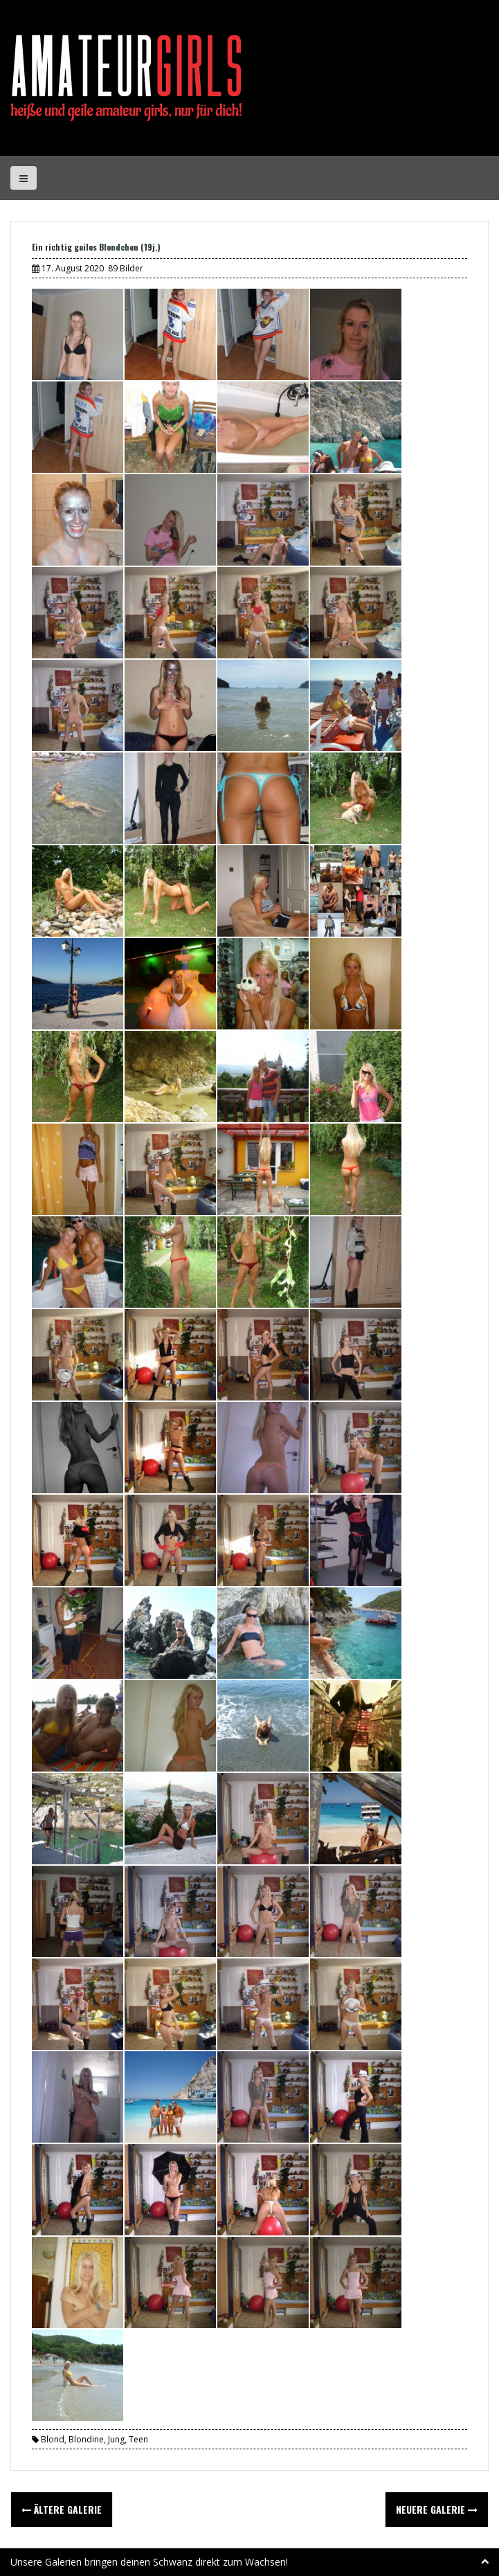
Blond (52, 2439)
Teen (138, 2439)
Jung (116, 2439)
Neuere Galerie (437, 2509)
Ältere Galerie (61, 2509)
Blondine (86, 2439)
